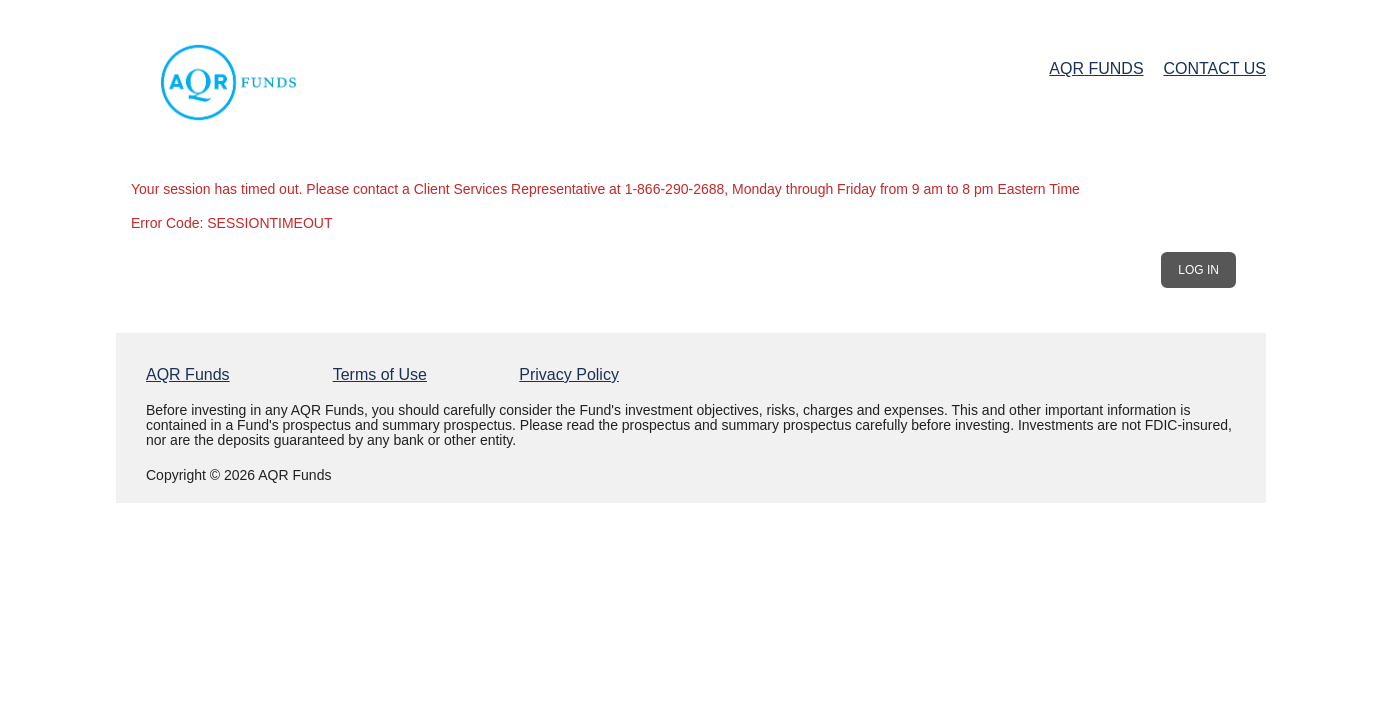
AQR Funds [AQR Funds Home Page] (1096, 68)
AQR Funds (188, 374)
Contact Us (1214, 68)
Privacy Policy (569, 374)
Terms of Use (380, 374)
